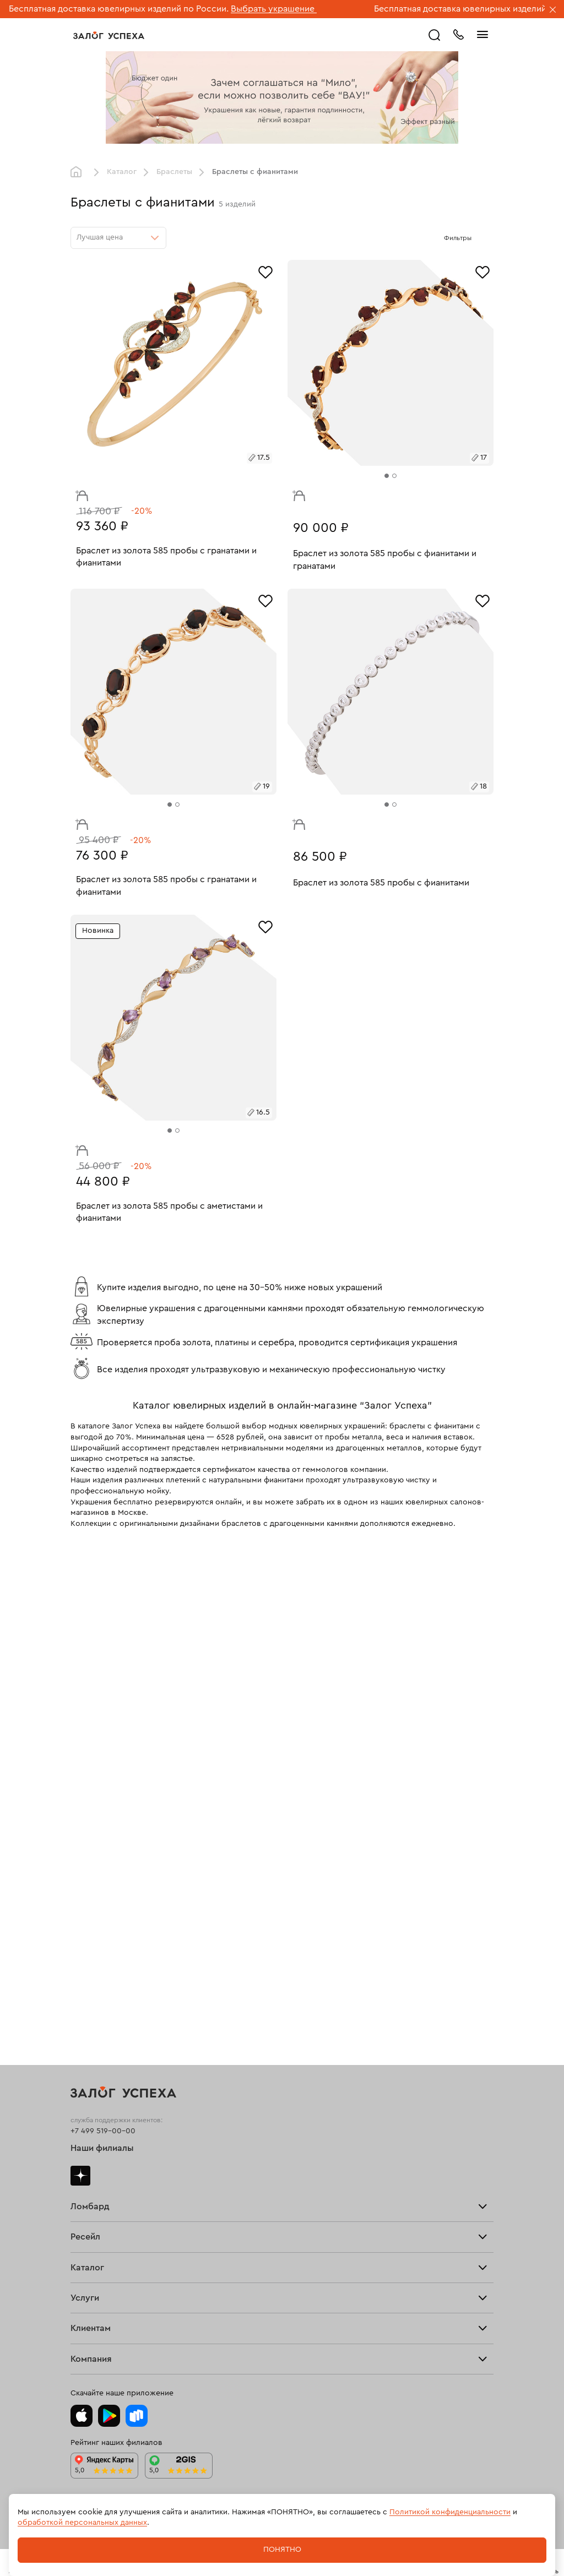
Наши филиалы (102, 2148)
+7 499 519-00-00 (102, 2131)
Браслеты (174, 172)
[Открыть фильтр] (482, 238)
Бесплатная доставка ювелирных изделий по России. (119, 8)
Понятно (282, 2549)
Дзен (80, 2176)
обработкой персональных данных (82, 2522)
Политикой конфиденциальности (450, 2512)
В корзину (78, 493)
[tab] (386, 476)
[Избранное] (265, 271)
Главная (78, 172)
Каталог (122, 172)
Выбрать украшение (274, 8)
